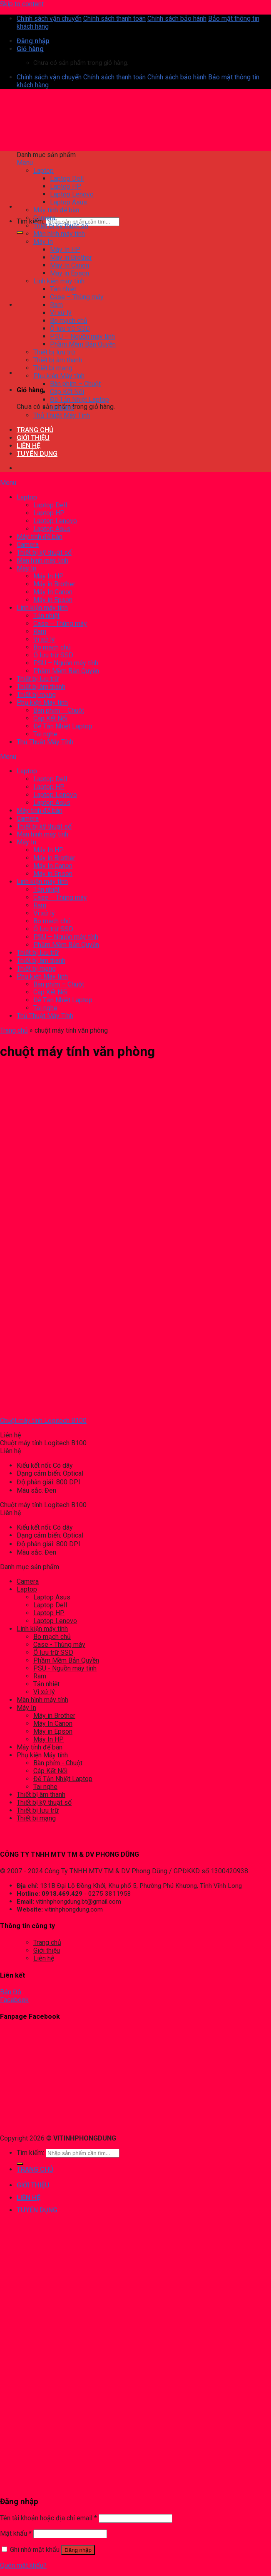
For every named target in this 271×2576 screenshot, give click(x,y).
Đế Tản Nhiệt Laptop (62, 1779)
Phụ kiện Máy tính (42, 1755)
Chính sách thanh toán (114, 18)
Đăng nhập (78, 2550)
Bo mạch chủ (52, 1637)
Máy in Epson (52, 1731)
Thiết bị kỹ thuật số (44, 1802)
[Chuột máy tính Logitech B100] (35, 1406)
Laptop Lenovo (55, 1621)
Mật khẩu (16, 2533)
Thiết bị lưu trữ (38, 1810)
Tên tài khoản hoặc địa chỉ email (48, 2518)
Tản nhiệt (46, 1684)
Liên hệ (43, 1958)
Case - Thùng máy (59, 1644)
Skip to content (22, 4)
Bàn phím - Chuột (57, 1763)
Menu (25, 163)
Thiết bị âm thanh (41, 1795)
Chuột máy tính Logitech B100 (43, 1421)
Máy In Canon (52, 1723)
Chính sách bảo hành (176, 18)
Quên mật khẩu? (23, 2565)
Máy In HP (48, 1739)
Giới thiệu (46, 1950)
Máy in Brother (54, 1716)
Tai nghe (45, 1787)
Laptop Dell (50, 1605)
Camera (28, 1581)
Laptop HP (49, 1613)
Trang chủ (14, 1030)
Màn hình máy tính (42, 1700)
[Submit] (20, 232)
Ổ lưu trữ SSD (53, 1652)
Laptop (27, 1589)
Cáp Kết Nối (50, 1771)
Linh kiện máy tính (42, 1629)
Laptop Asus (51, 1597)
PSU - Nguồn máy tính (65, 1668)
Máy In (26, 1708)
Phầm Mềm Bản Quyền (66, 1660)
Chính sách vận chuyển (49, 18)
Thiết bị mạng (36, 1818)
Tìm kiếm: (30, 221)
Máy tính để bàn (39, 1747)
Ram (39, 1676)
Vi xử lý (44, 1692)
